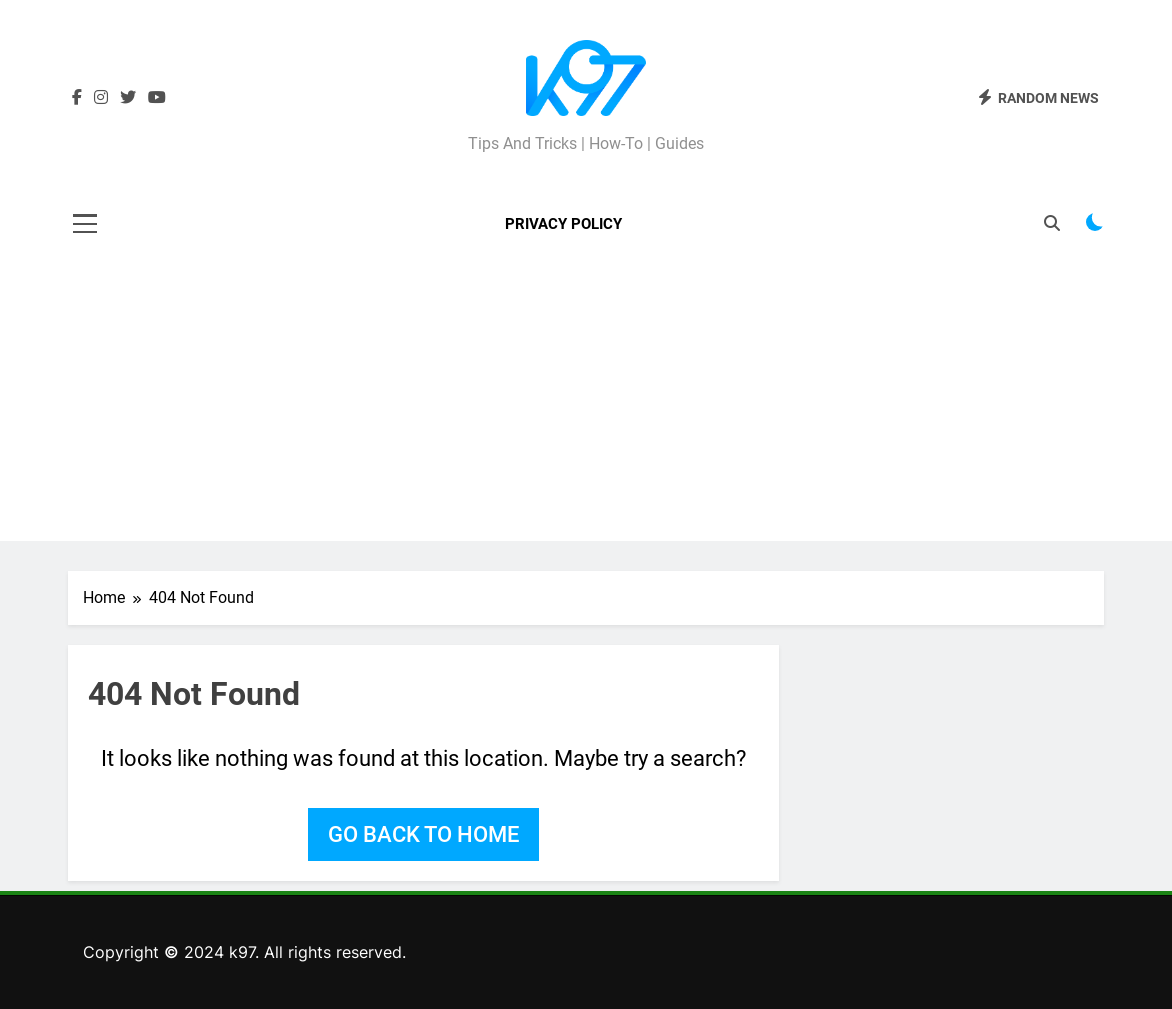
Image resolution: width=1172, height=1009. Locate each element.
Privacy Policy (563, 224)
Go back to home (423, 834)
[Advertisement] (586, 401)
